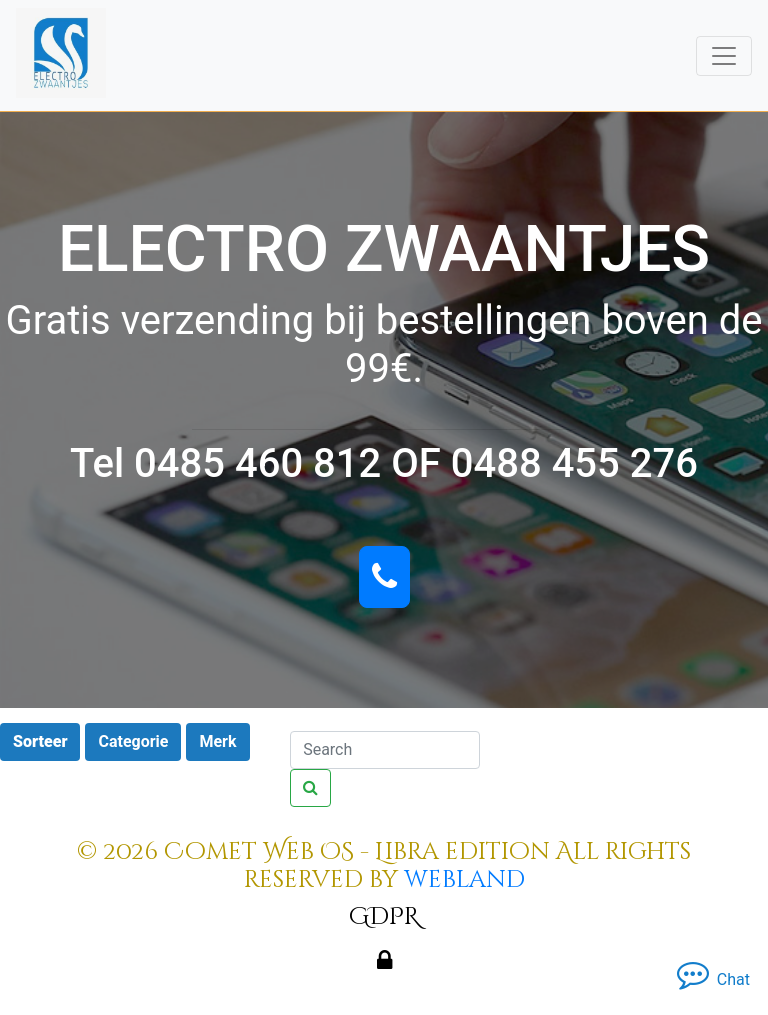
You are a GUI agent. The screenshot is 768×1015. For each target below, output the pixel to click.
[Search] (385, 750)
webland (464, 880)
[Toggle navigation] (724, 56)
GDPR (384, 917)
